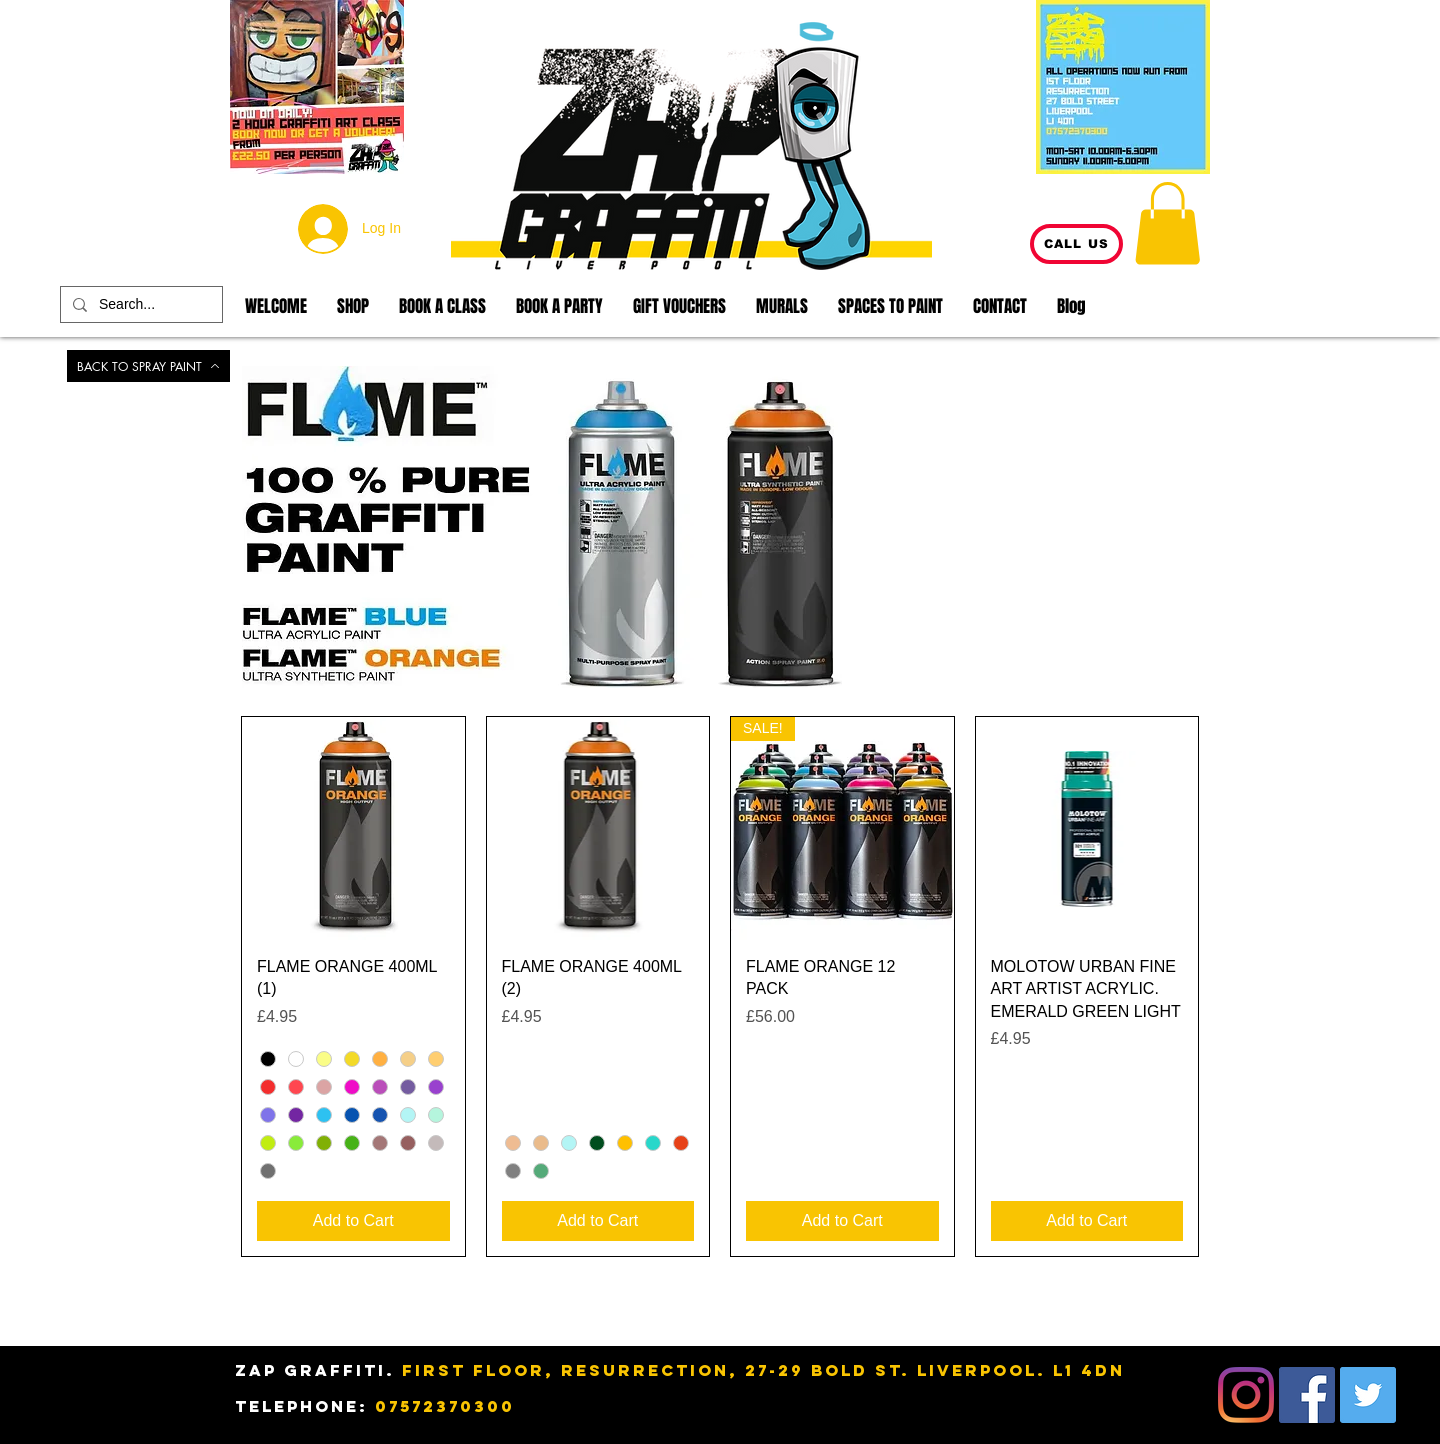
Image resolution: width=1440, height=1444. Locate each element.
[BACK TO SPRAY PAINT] (148, 366)
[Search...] (139, 305)
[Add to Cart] (353, 1221)
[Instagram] (1246, 1395)
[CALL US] (1076, 244)
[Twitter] (1368, 1395)
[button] (1167, 223)
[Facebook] (1307, 1395)
